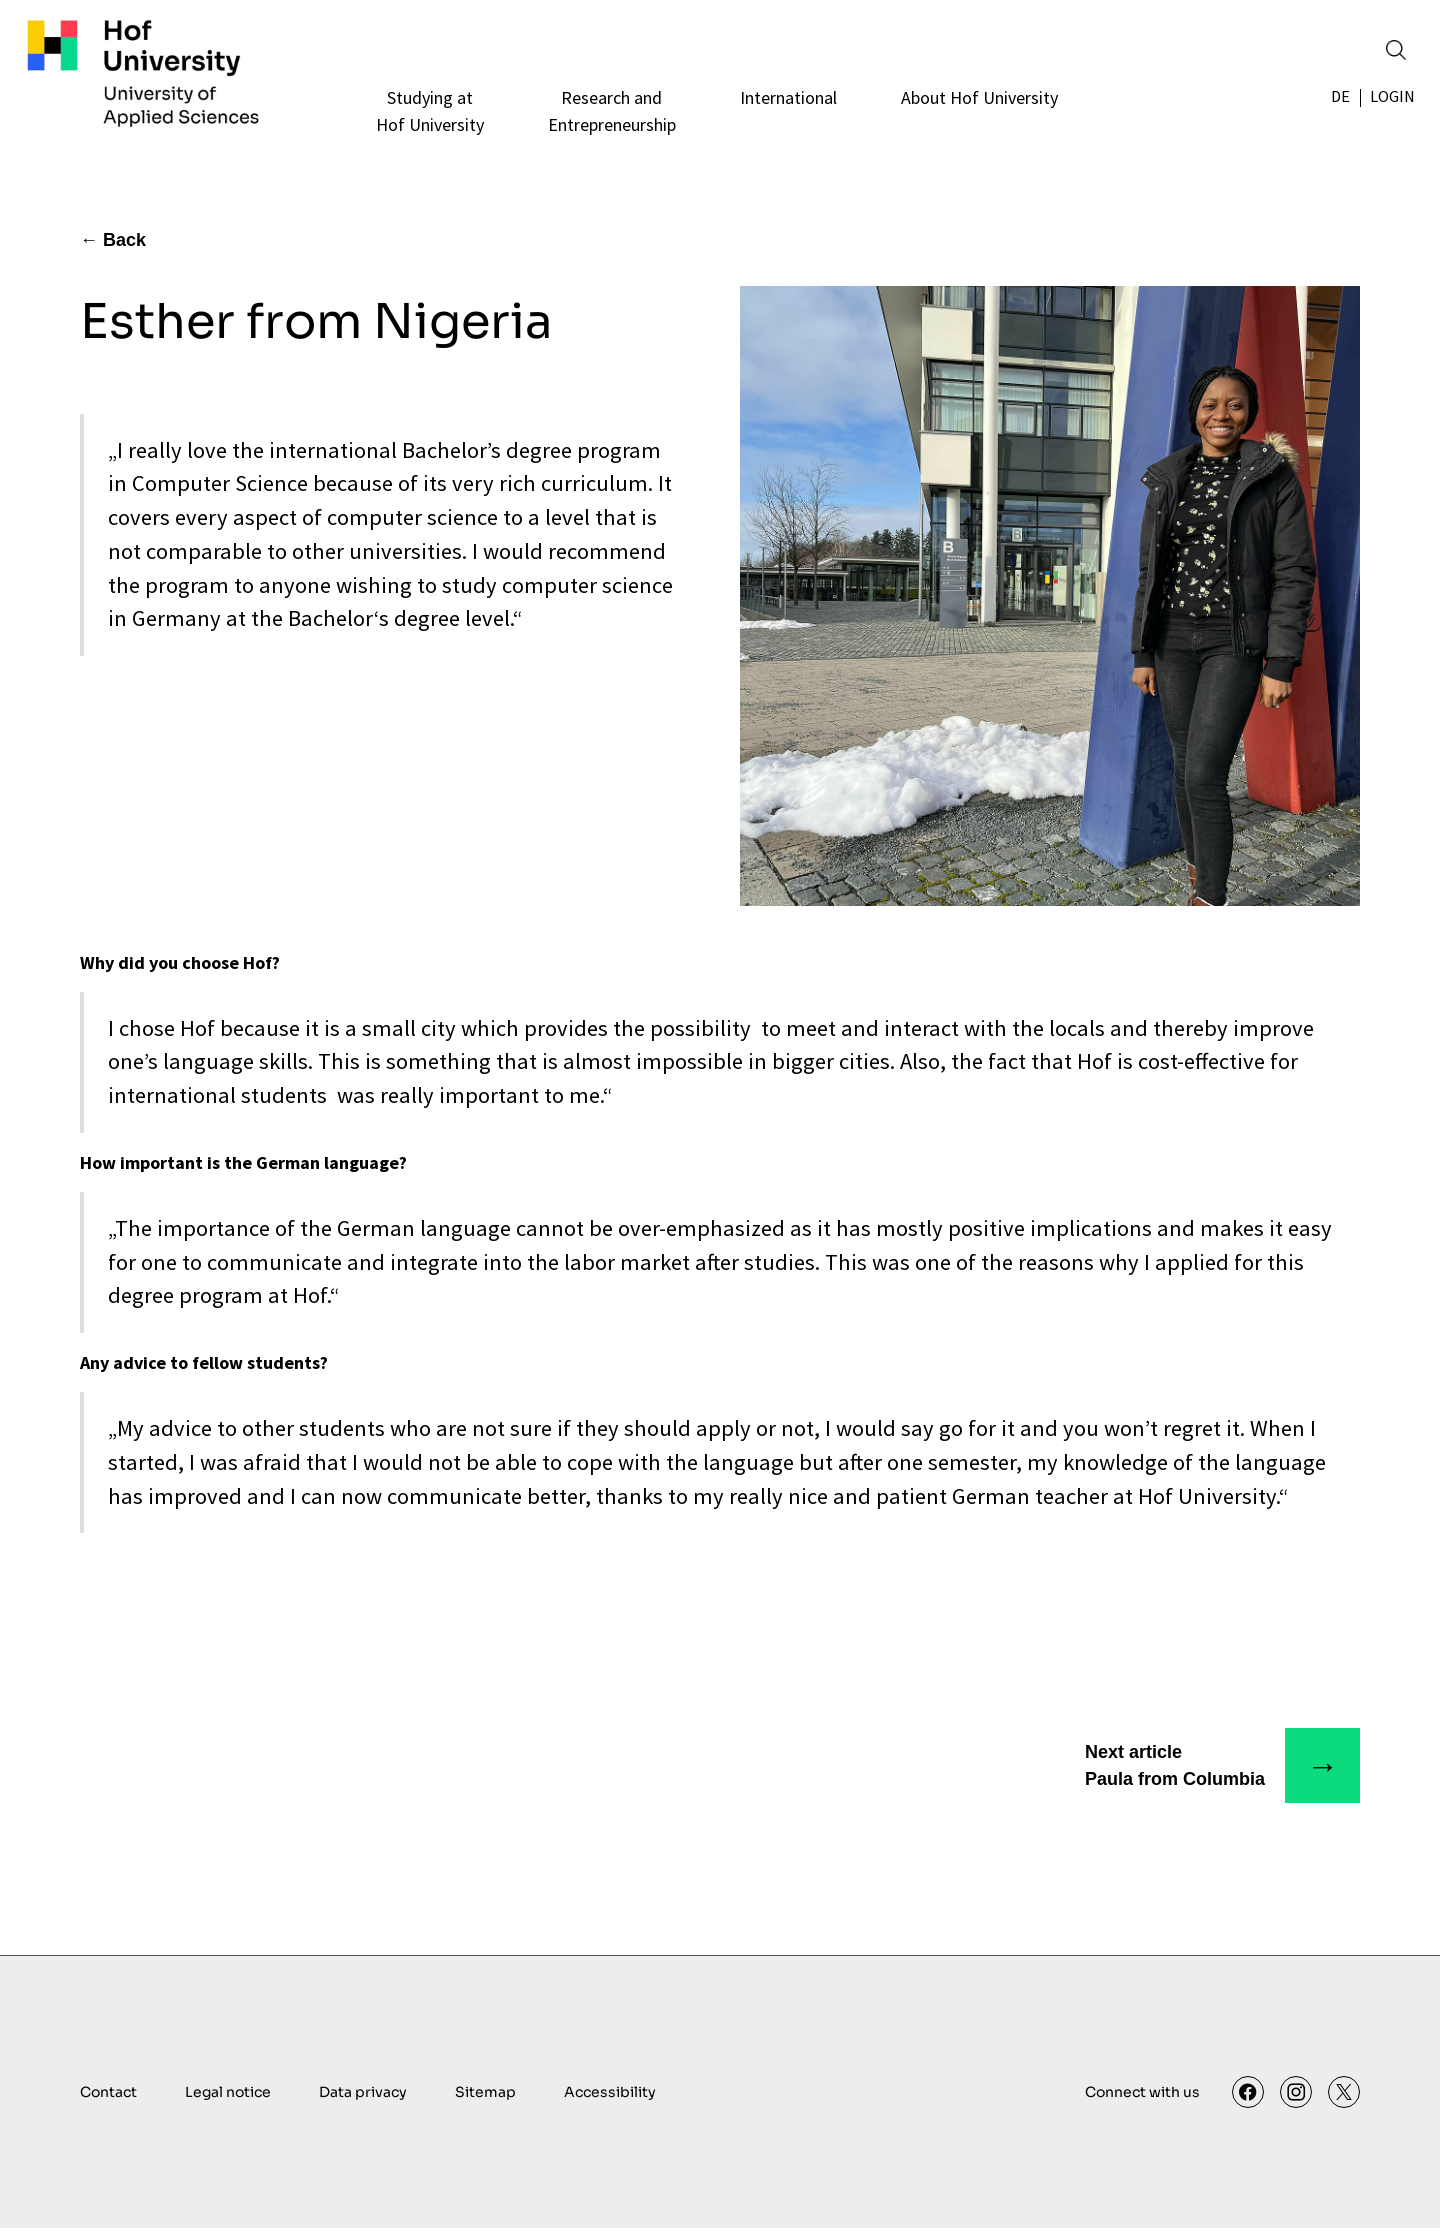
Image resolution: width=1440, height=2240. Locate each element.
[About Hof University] (976, 123)
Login (1390, 109)
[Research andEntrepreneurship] (609, 123)
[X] (1344, 2104)
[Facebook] (1248, 2104)
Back (124, 252)
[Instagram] (1296, 2104)
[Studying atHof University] (427, 123)
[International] (785, 123)
